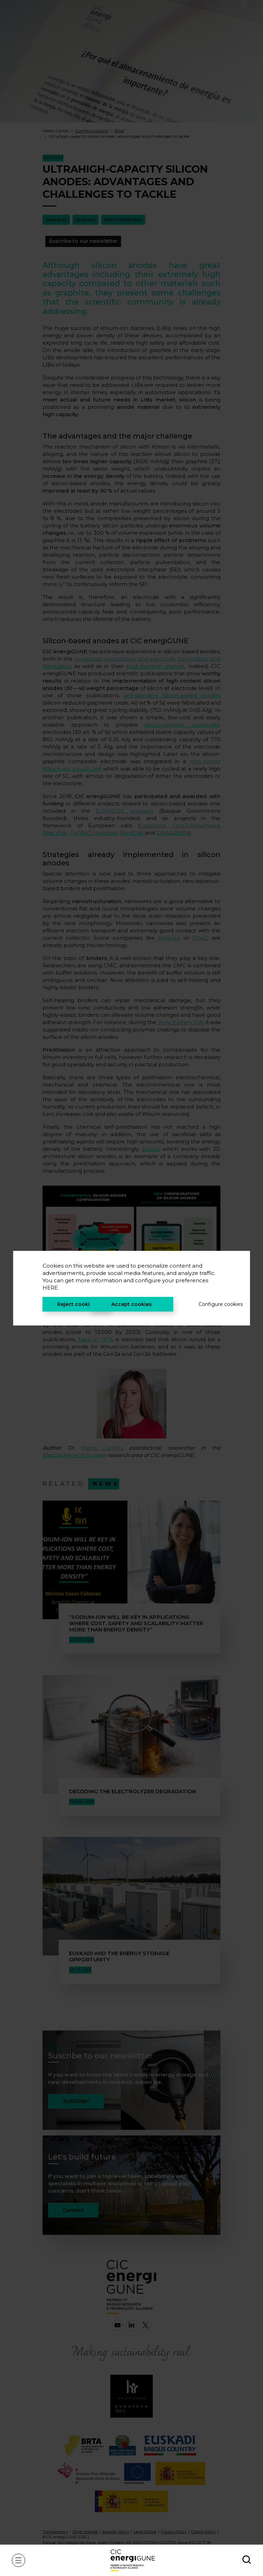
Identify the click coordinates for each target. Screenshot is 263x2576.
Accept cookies (131, 1304)
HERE (50, 1287)
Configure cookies (209, 1304)
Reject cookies (76, 1304)
